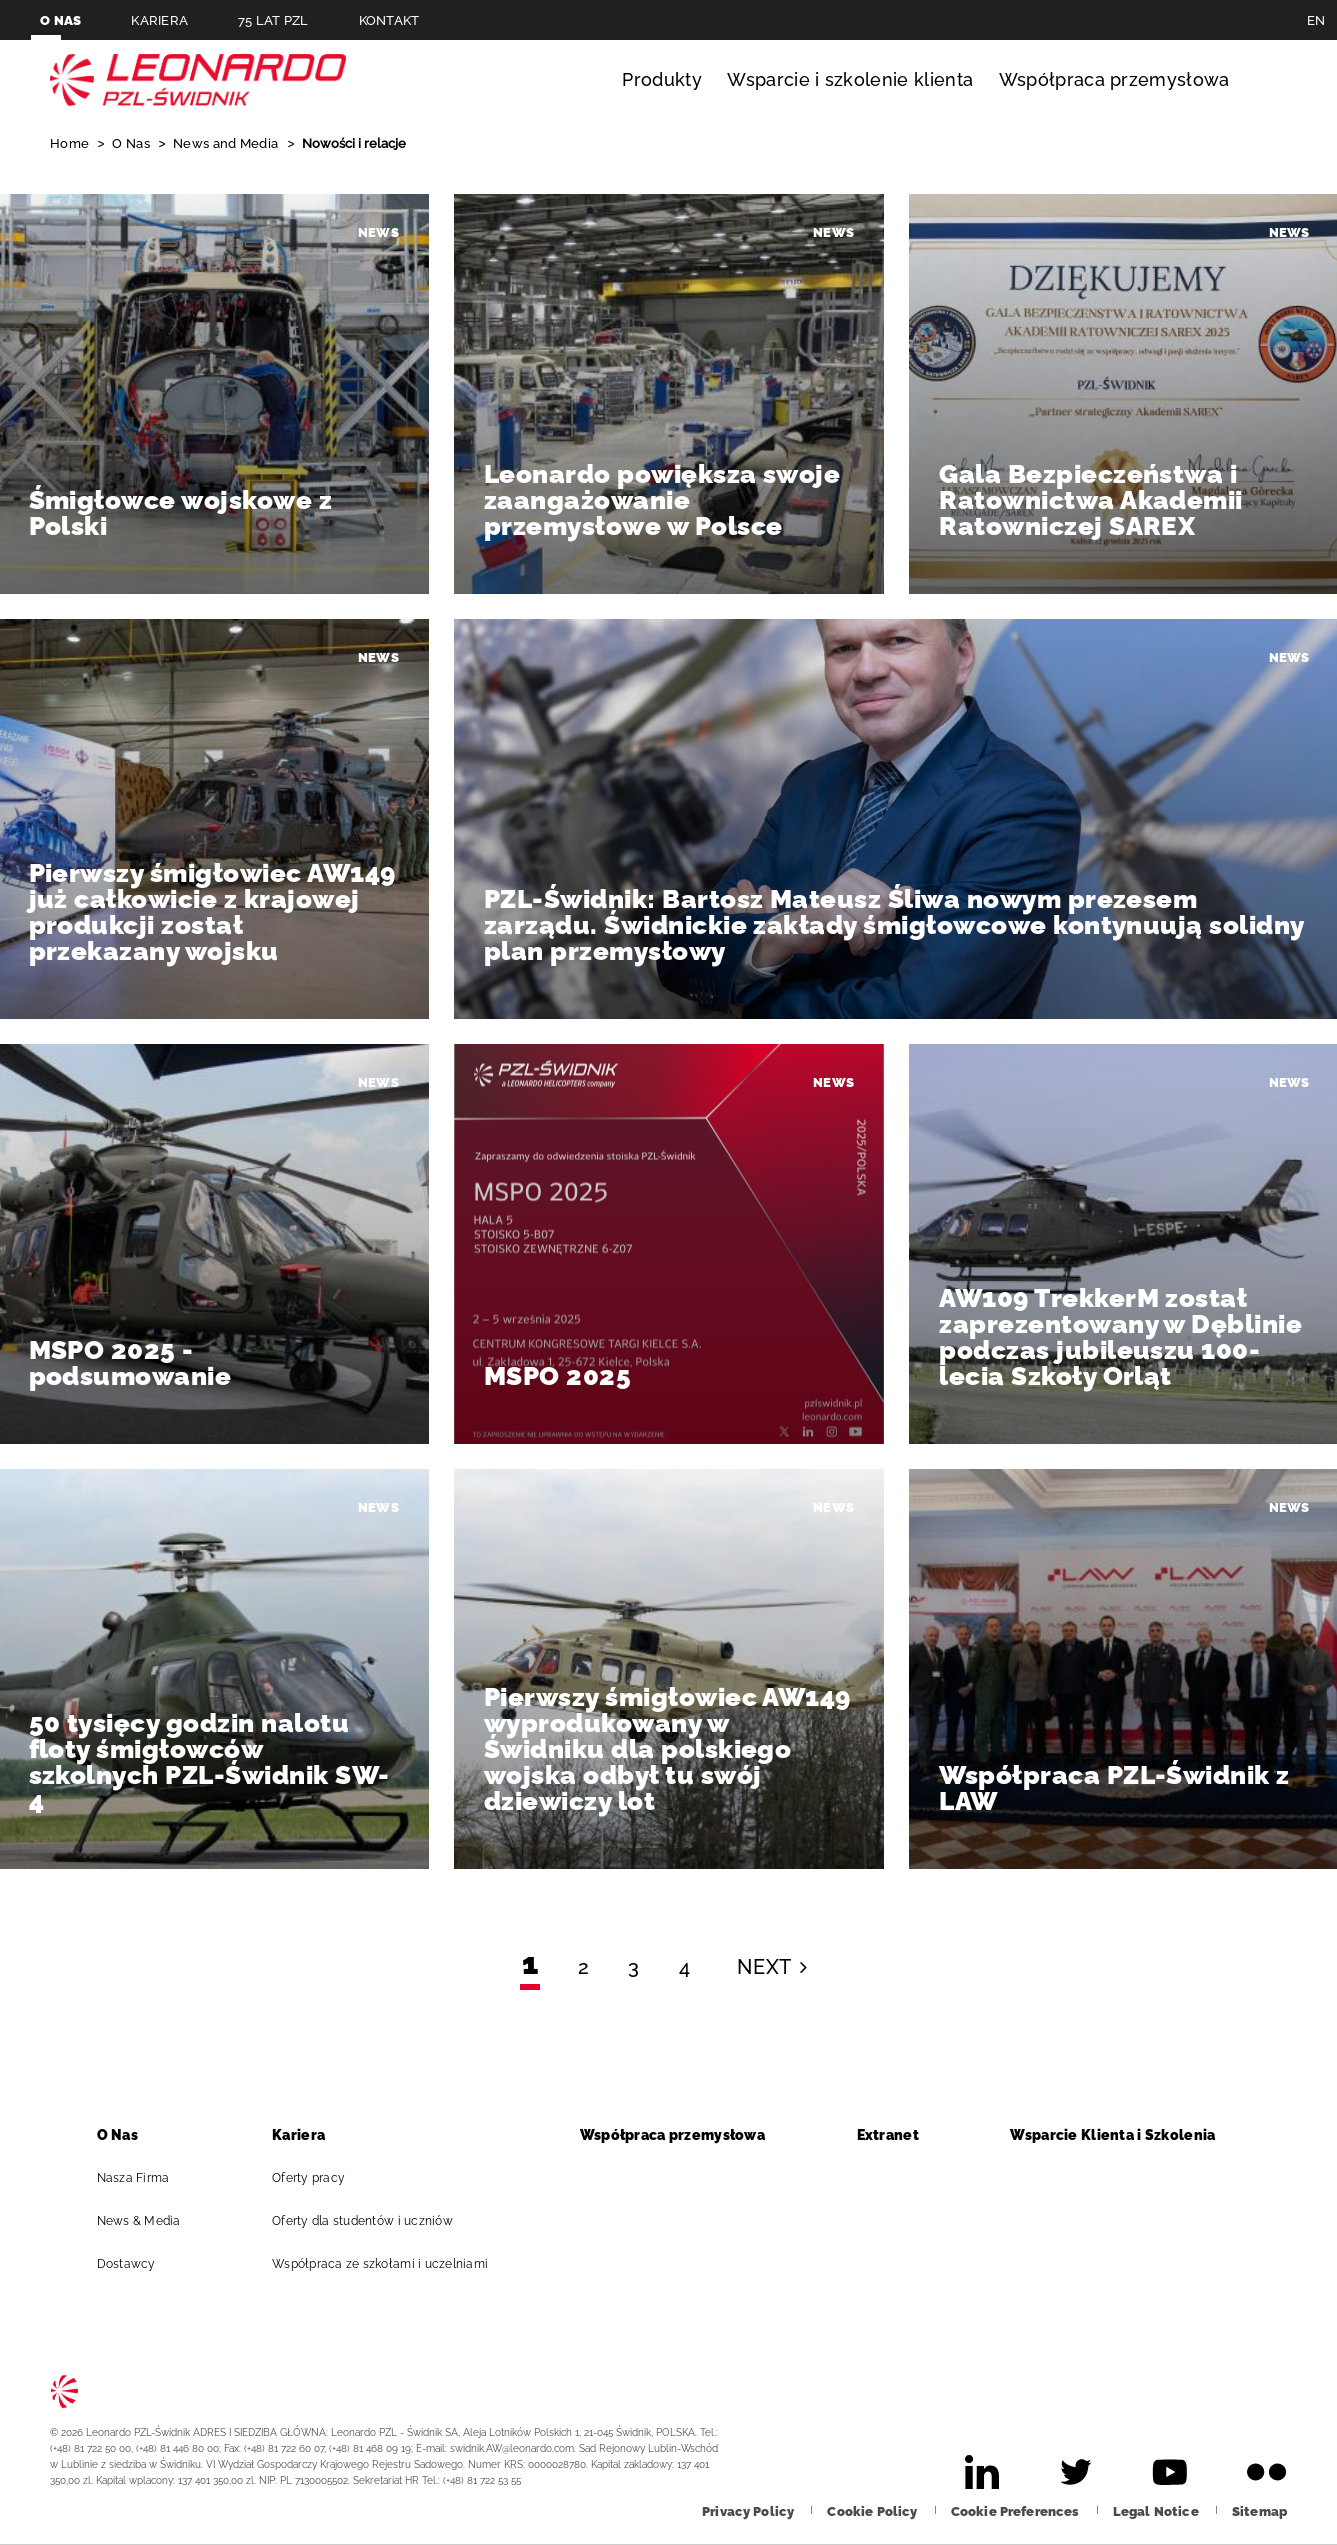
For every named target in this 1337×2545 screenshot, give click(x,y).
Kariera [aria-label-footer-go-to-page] (307, 2135)
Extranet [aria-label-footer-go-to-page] (896, 2135)
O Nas (132, 143)
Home (71, 143)
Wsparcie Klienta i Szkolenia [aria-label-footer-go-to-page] (1121, 2135)
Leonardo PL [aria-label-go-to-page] (198, 80)
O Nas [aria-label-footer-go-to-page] (126, 2135)
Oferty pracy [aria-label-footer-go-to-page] (317, 2178)
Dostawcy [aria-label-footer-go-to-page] (135, 2264)
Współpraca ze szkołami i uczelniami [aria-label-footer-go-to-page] (388, 2264)
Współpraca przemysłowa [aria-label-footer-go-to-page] (681, 2135)
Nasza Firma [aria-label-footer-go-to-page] (142, 2178)
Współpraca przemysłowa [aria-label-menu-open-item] (1114, 79)
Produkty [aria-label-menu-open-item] (662, 79)
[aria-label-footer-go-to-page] (982, 2472)
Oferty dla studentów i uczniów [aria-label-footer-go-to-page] (371, 2221)
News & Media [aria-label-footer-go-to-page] (147, 2221)
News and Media (227, 143)
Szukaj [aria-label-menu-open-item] (1268, 80)
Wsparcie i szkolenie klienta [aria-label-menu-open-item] (850, 79)
